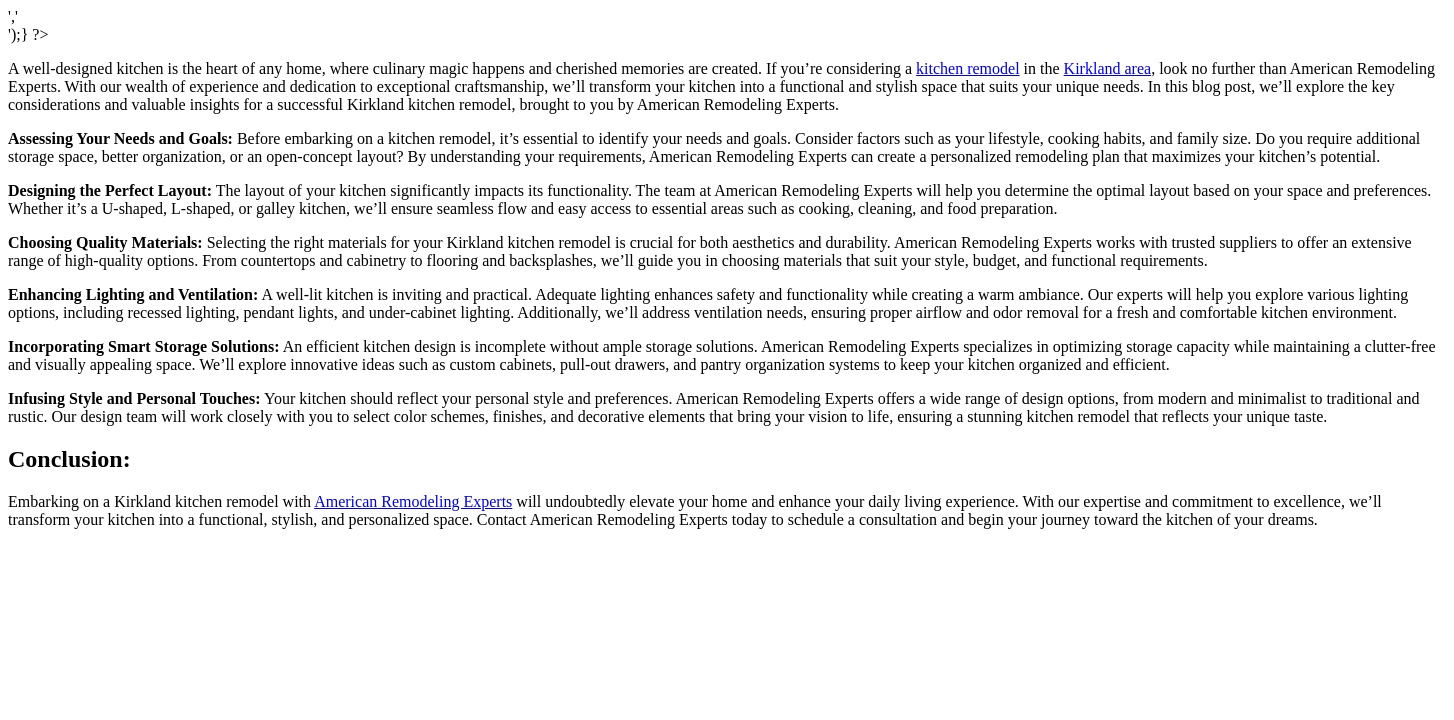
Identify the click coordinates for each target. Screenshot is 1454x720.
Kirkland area (1108, 68)
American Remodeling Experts (413, 501)
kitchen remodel (968, 68)
